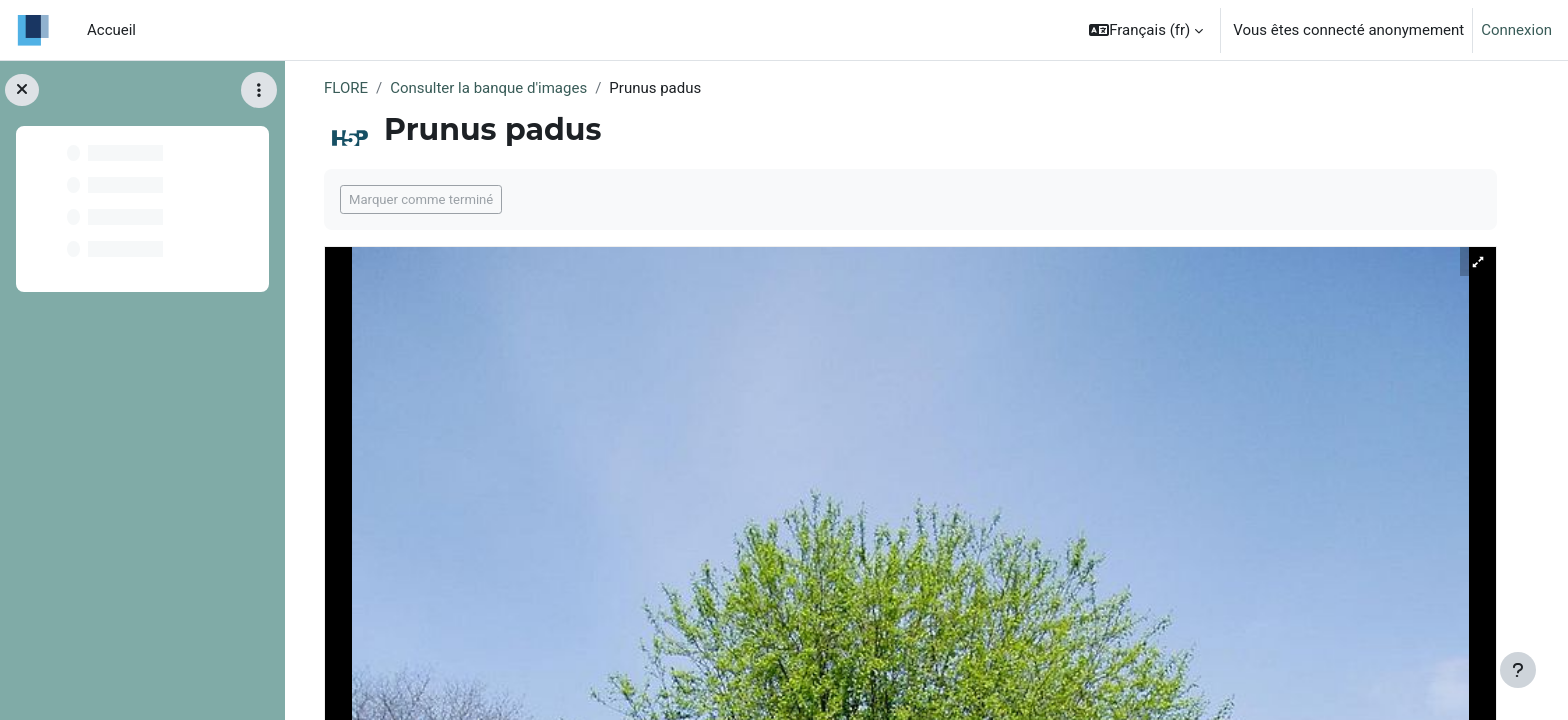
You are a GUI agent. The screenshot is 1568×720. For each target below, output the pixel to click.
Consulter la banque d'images (488, 88)
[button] (1146, 30)
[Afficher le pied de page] (1518, 670)
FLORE (346, 88)
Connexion (1516, 30)
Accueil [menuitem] (111, 30)
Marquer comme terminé (421, 199)
